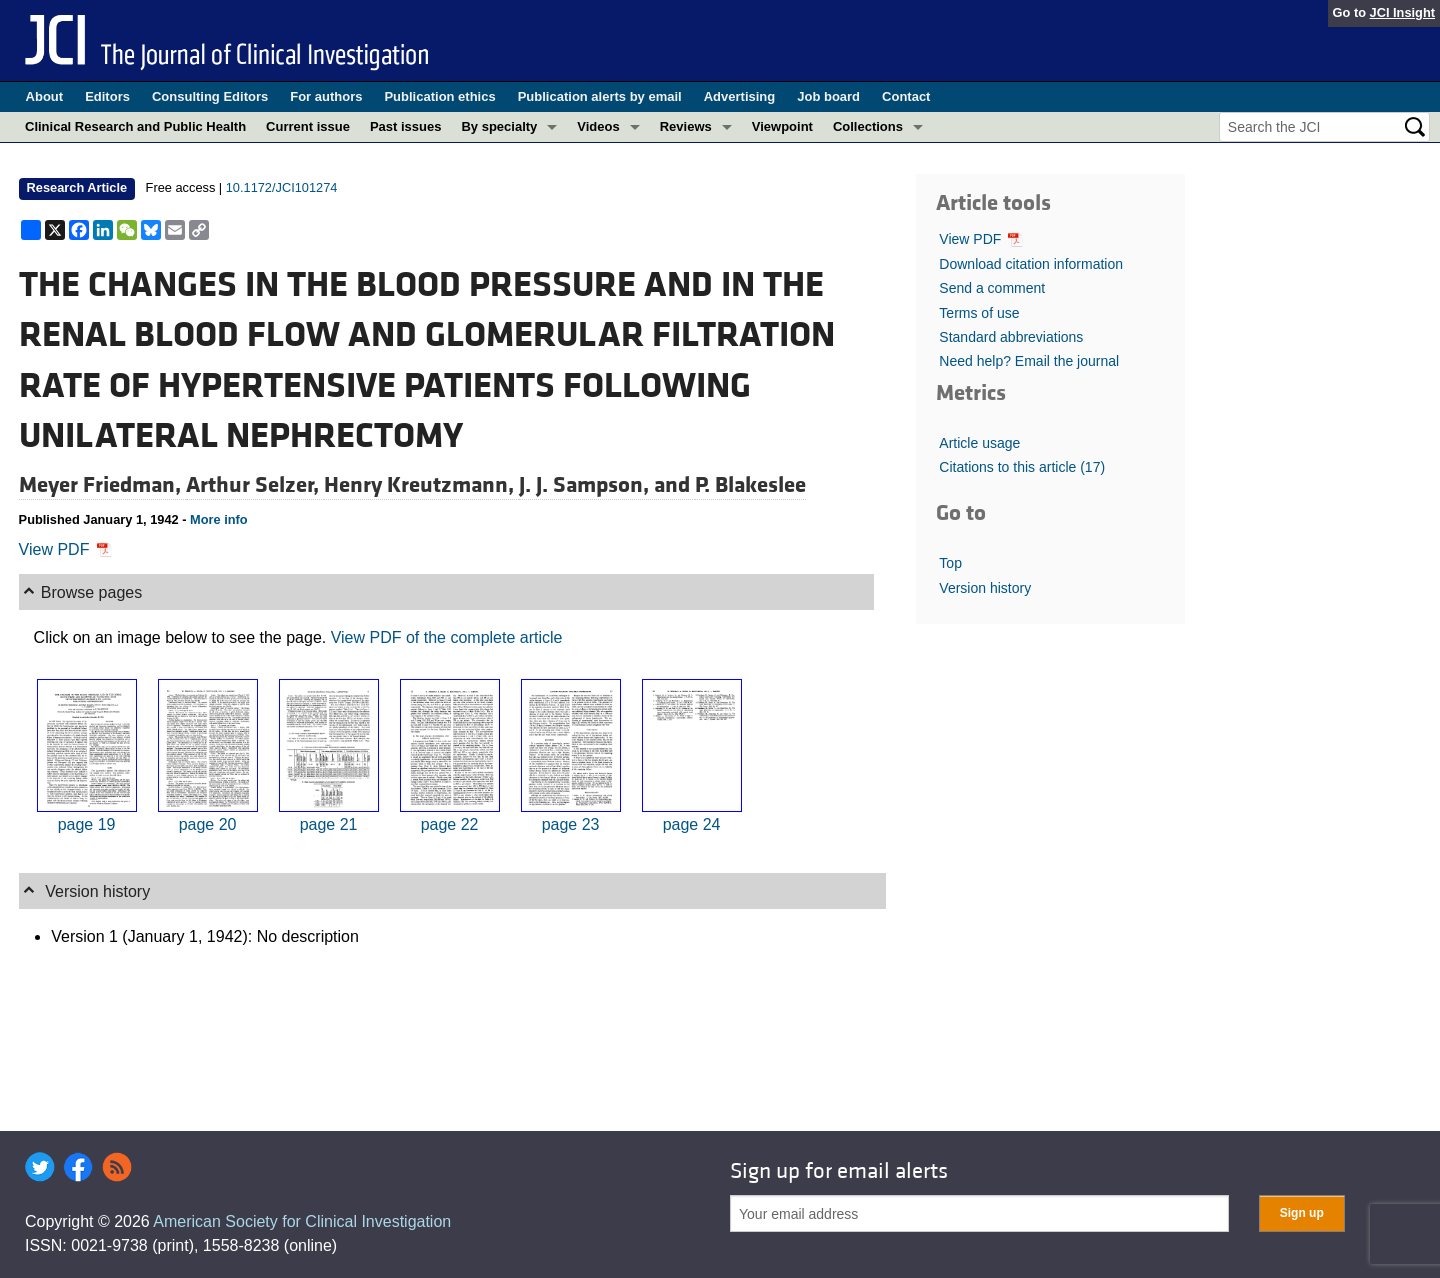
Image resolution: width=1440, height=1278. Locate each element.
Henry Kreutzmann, (421, 485)
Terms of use (979, 313)
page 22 (450, 824)
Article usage (979, 443)
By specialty (499, 126)
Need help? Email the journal (1029, 361)
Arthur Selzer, (255, 485)
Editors (107, 96)
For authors (326, 96)
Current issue (308, 126)
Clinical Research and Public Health (135, 126)
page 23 (571, 824)
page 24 (692, 824)
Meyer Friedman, (102, 485)
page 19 (87, 824)
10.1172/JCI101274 (282, 187)
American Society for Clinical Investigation (302, 1221)
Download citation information (1031, 264)
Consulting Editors (210, 96)
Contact (906, 96)
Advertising (740, 96)
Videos (598, 126)
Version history (985, 588)
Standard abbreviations (1011, 337)
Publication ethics (439, 96)
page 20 (208, 824)
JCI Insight (1402, 12)
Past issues (406, 126)
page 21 (329, 824)
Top (950, 563)
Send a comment (992, 288)
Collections (868, 126)
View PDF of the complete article (447, 637)
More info (219, 519)
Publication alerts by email (600, 96)
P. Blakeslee (750, 485)
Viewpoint (782, 126)
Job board (828, 96)
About (45, 96)
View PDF (65, 549)
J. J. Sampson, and (607, 485)
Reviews (686, 126)
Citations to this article (1022, 467)
